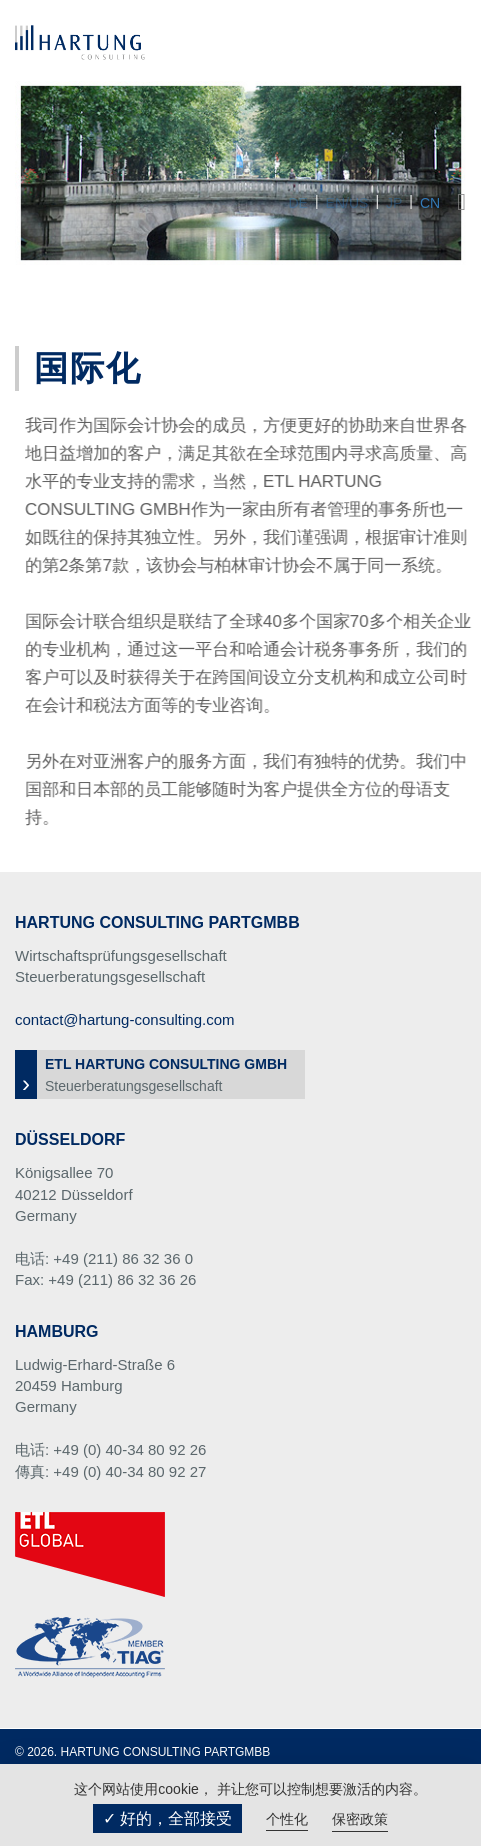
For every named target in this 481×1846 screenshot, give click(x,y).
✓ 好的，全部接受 (167, 1818)
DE (297, 203)
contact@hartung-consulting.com (125, 1019)
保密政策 (360, 1819)
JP (394, 203)
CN (430, 203)
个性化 (287, 1819)
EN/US (347, 203)
